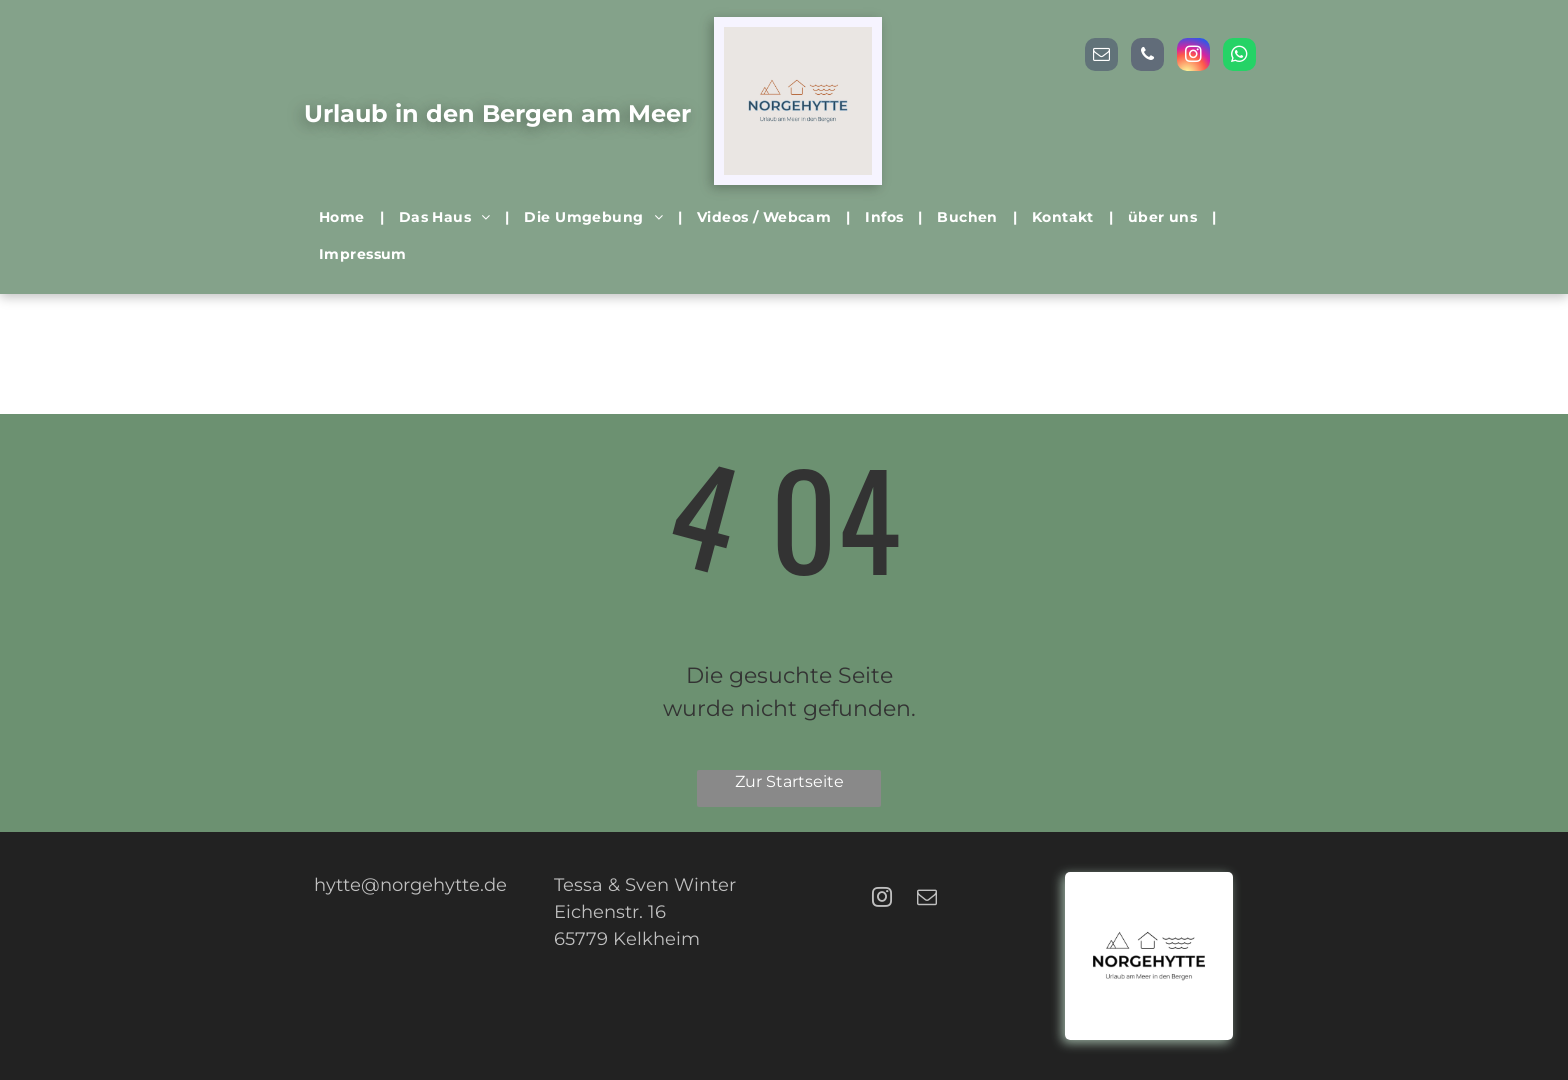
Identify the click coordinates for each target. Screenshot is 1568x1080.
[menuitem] (344, 217)
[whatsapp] (1239, 57)
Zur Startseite (789, 781)
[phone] (1147, 57)
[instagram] (1193, 57)
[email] (1101, 57)
